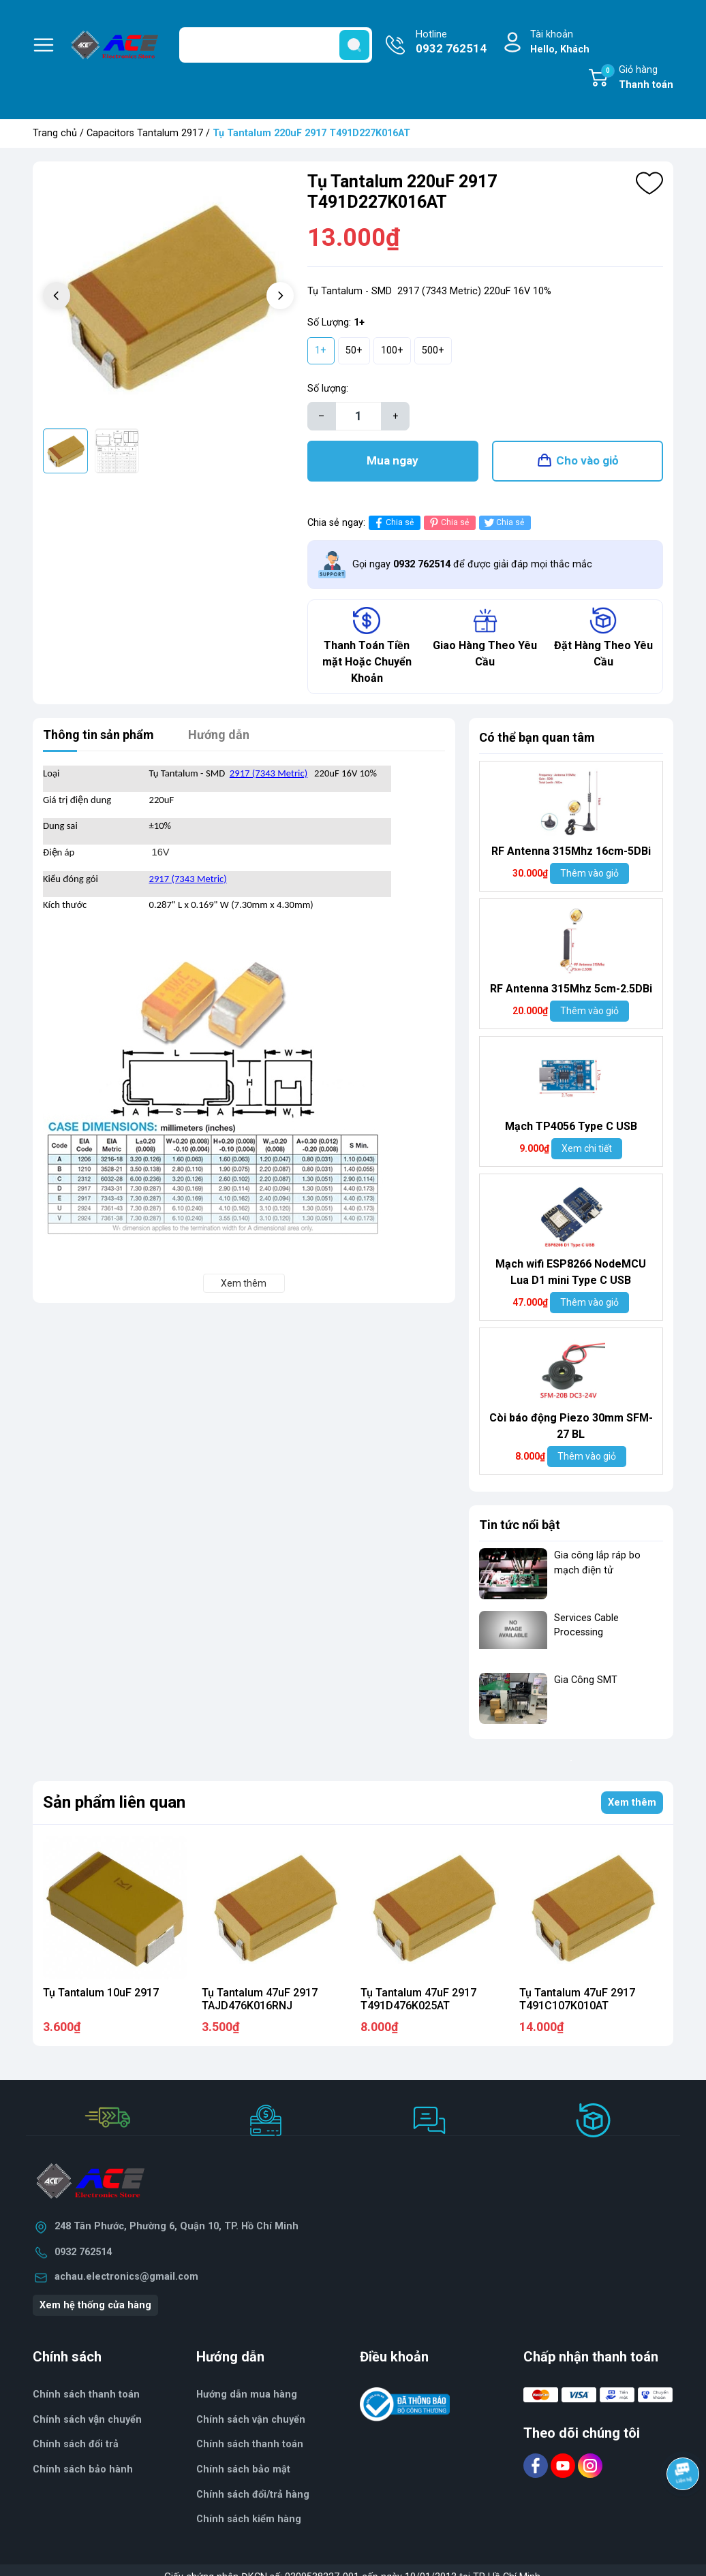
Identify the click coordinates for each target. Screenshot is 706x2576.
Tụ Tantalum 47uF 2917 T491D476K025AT (418, 1999)
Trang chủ (55, 133)
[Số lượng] (358, 416)
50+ (354, 350)
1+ (320, 350)
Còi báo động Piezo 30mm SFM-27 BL (571, 1426)
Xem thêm (632, 1802)
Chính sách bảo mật (243, 2469)
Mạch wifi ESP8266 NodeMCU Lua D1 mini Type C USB (570, 1272)
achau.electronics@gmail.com (126, 2276)
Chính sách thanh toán (249, 2444)
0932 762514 (83, 2252)
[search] (354, 45)
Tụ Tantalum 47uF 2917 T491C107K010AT (577, 1999)
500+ (433, 350)
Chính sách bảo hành (83, 2469)
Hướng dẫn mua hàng (246, 2394)
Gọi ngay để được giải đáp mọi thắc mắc (472, 564)
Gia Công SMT (585, 1680)
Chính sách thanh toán (86, 2394)
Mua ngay (392, 460)
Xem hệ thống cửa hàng (95, 2305)
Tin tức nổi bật (519, 1525)
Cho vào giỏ (587, 460)
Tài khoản (559, 43)
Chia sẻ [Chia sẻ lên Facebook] (393, 523)
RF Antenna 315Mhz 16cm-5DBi (571, 851)
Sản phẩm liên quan (114, 1802)
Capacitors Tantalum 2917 (145, 133)
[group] (168, 297)
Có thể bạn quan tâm (537, 737)
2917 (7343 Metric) (268, 773)
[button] (280, 295)
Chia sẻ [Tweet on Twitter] (503, 523)
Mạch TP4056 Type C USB (571, 1126)
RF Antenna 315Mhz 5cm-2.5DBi (571, 988)
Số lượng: (327, 388)
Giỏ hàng (637, 78)
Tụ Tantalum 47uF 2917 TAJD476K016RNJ (260, 1999)
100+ (392, 350)
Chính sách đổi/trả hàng (252, 2494)
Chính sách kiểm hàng (248, 2519)
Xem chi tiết (587, 1148)
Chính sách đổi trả (76, 2444)
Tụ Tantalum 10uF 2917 (101, 1992)
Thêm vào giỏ (589, 873)
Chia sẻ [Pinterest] (448, 523)
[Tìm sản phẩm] (275, 45)
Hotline (451, 43)
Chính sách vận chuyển (250, 2419)
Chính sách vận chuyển (87, 2419)
